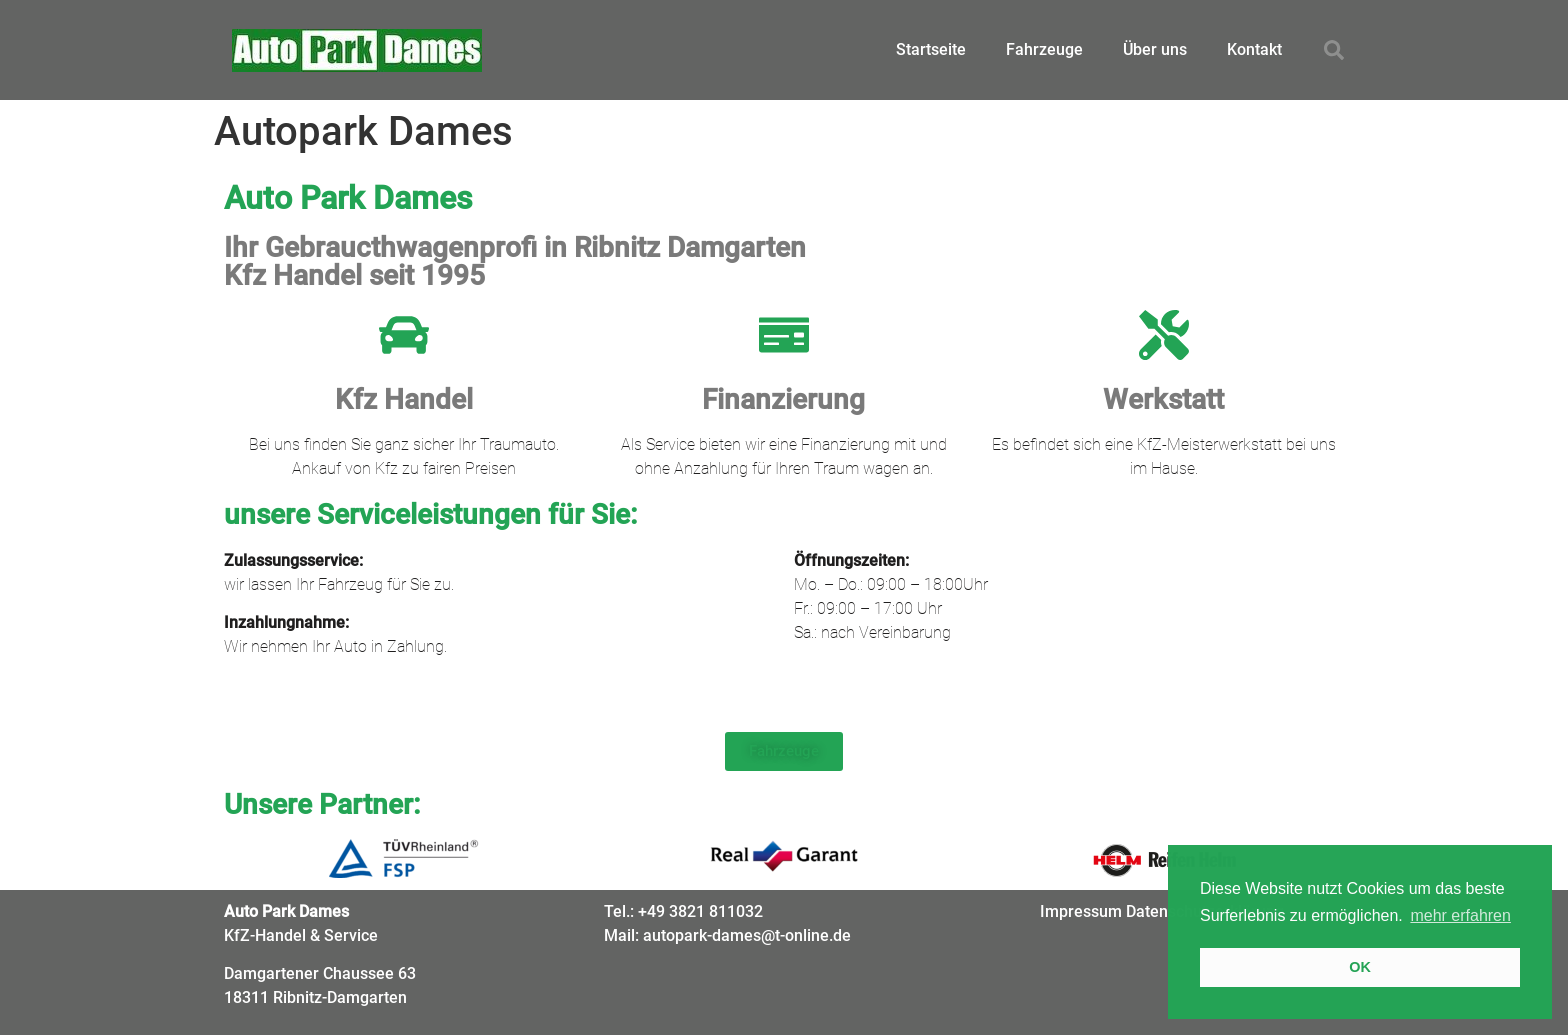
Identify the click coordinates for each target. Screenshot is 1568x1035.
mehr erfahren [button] (1460, 915)
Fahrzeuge (1044, 49)
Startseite (931, 49)
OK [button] (1360, 967)
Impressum (1081, 911)
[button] (1334, 50)
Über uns (1155, 49)
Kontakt (1254, 49)
